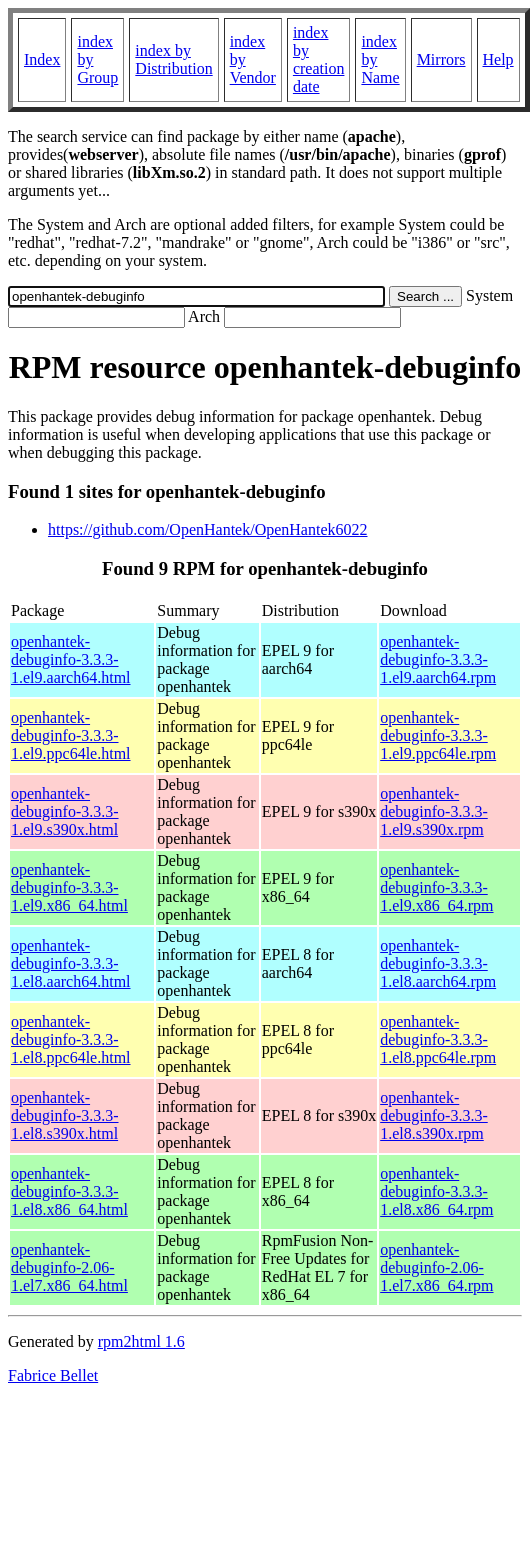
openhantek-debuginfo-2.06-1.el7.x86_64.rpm (436, 1267)
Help (498, 59)
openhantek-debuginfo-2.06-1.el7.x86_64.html (69, 1267)
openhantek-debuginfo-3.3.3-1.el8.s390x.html (65, 1115)
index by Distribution (173, 59)
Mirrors (441, 59)
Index (42, 59)
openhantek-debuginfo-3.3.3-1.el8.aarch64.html (71, 963)
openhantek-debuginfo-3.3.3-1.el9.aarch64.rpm (438, 659)
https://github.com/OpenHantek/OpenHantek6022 (208, 529)
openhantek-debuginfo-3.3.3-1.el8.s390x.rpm (434, 1115)
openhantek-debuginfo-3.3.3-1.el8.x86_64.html (69, 1191)
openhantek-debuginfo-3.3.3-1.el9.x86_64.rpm (436, 887)
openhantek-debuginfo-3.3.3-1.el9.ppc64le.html (71, 735)
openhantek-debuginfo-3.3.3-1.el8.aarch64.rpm (438, 963)
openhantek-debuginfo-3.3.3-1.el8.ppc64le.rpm (438, 1039)
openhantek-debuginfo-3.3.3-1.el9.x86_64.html (69, 887)
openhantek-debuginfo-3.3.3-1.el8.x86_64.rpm (436, 1191)
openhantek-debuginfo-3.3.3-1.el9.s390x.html (65, 811)
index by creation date (319, 59)
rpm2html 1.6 (141, 1341)
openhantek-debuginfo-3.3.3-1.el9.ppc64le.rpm (438, 735)
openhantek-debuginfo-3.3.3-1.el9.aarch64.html (71, 659)
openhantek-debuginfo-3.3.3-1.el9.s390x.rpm (434, 811)
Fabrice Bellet (53, 1375)
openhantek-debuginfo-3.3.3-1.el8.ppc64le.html (71, 1039)
